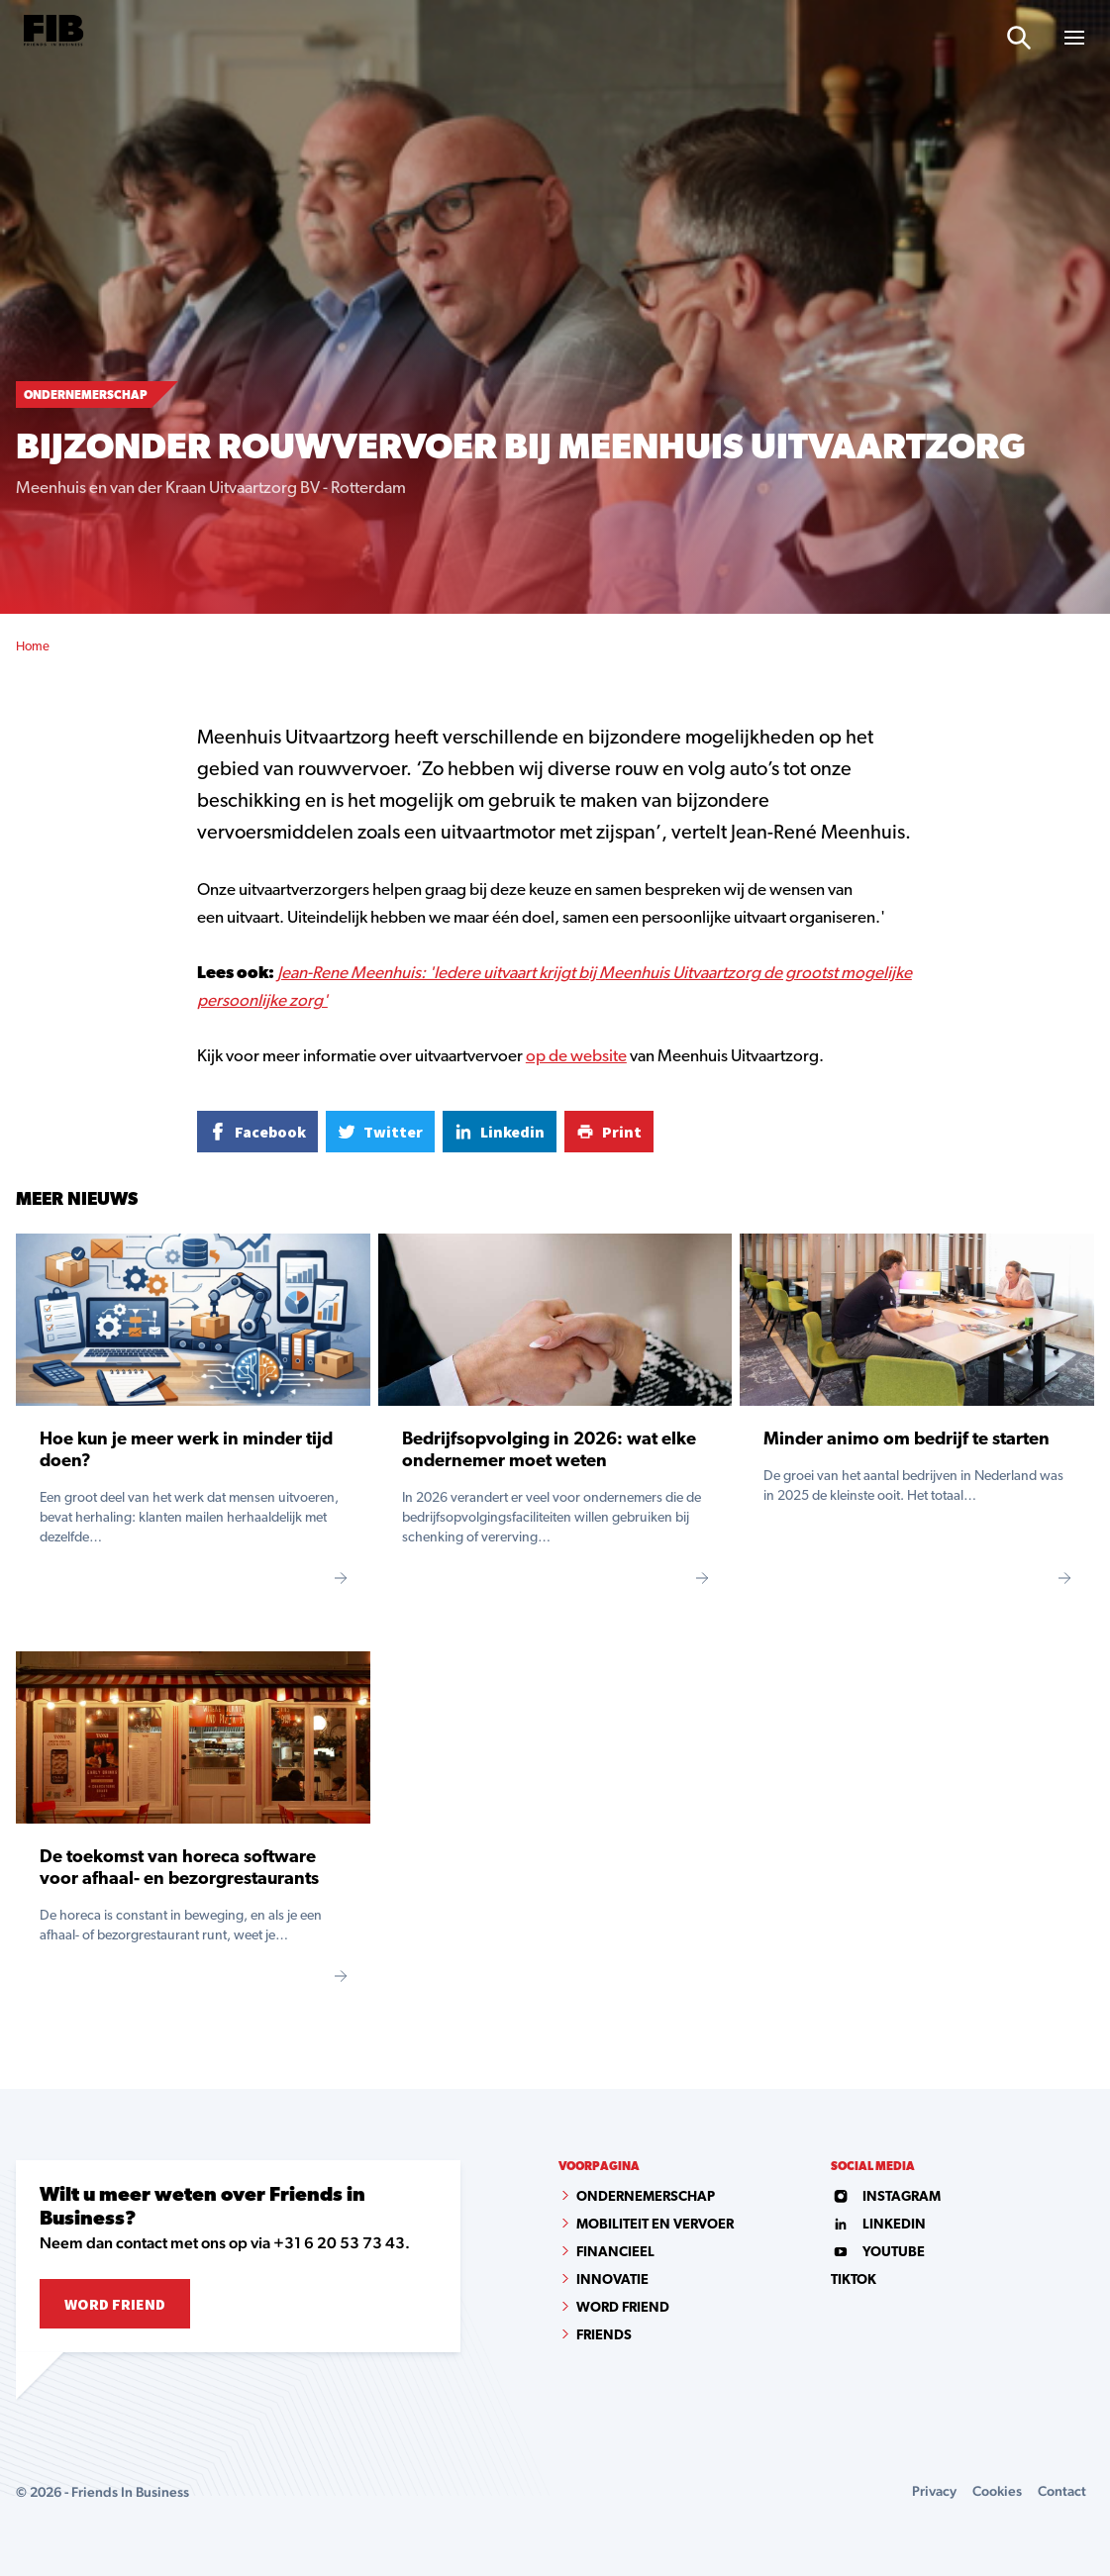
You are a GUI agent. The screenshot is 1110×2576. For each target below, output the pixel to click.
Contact (1062, 2491)
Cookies (997, 2491)
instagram (886, 2197)
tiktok (853, 2280)
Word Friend (114, 2304)
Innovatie (612, 2280)
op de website (576, 1056)
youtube (878, 2252)
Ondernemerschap (645, 2197)
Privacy (934, 2491)
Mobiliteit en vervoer (655, 2225)
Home (33, 647)
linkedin (878, 2225)
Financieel (615, 2252)
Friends (604, 2335)
